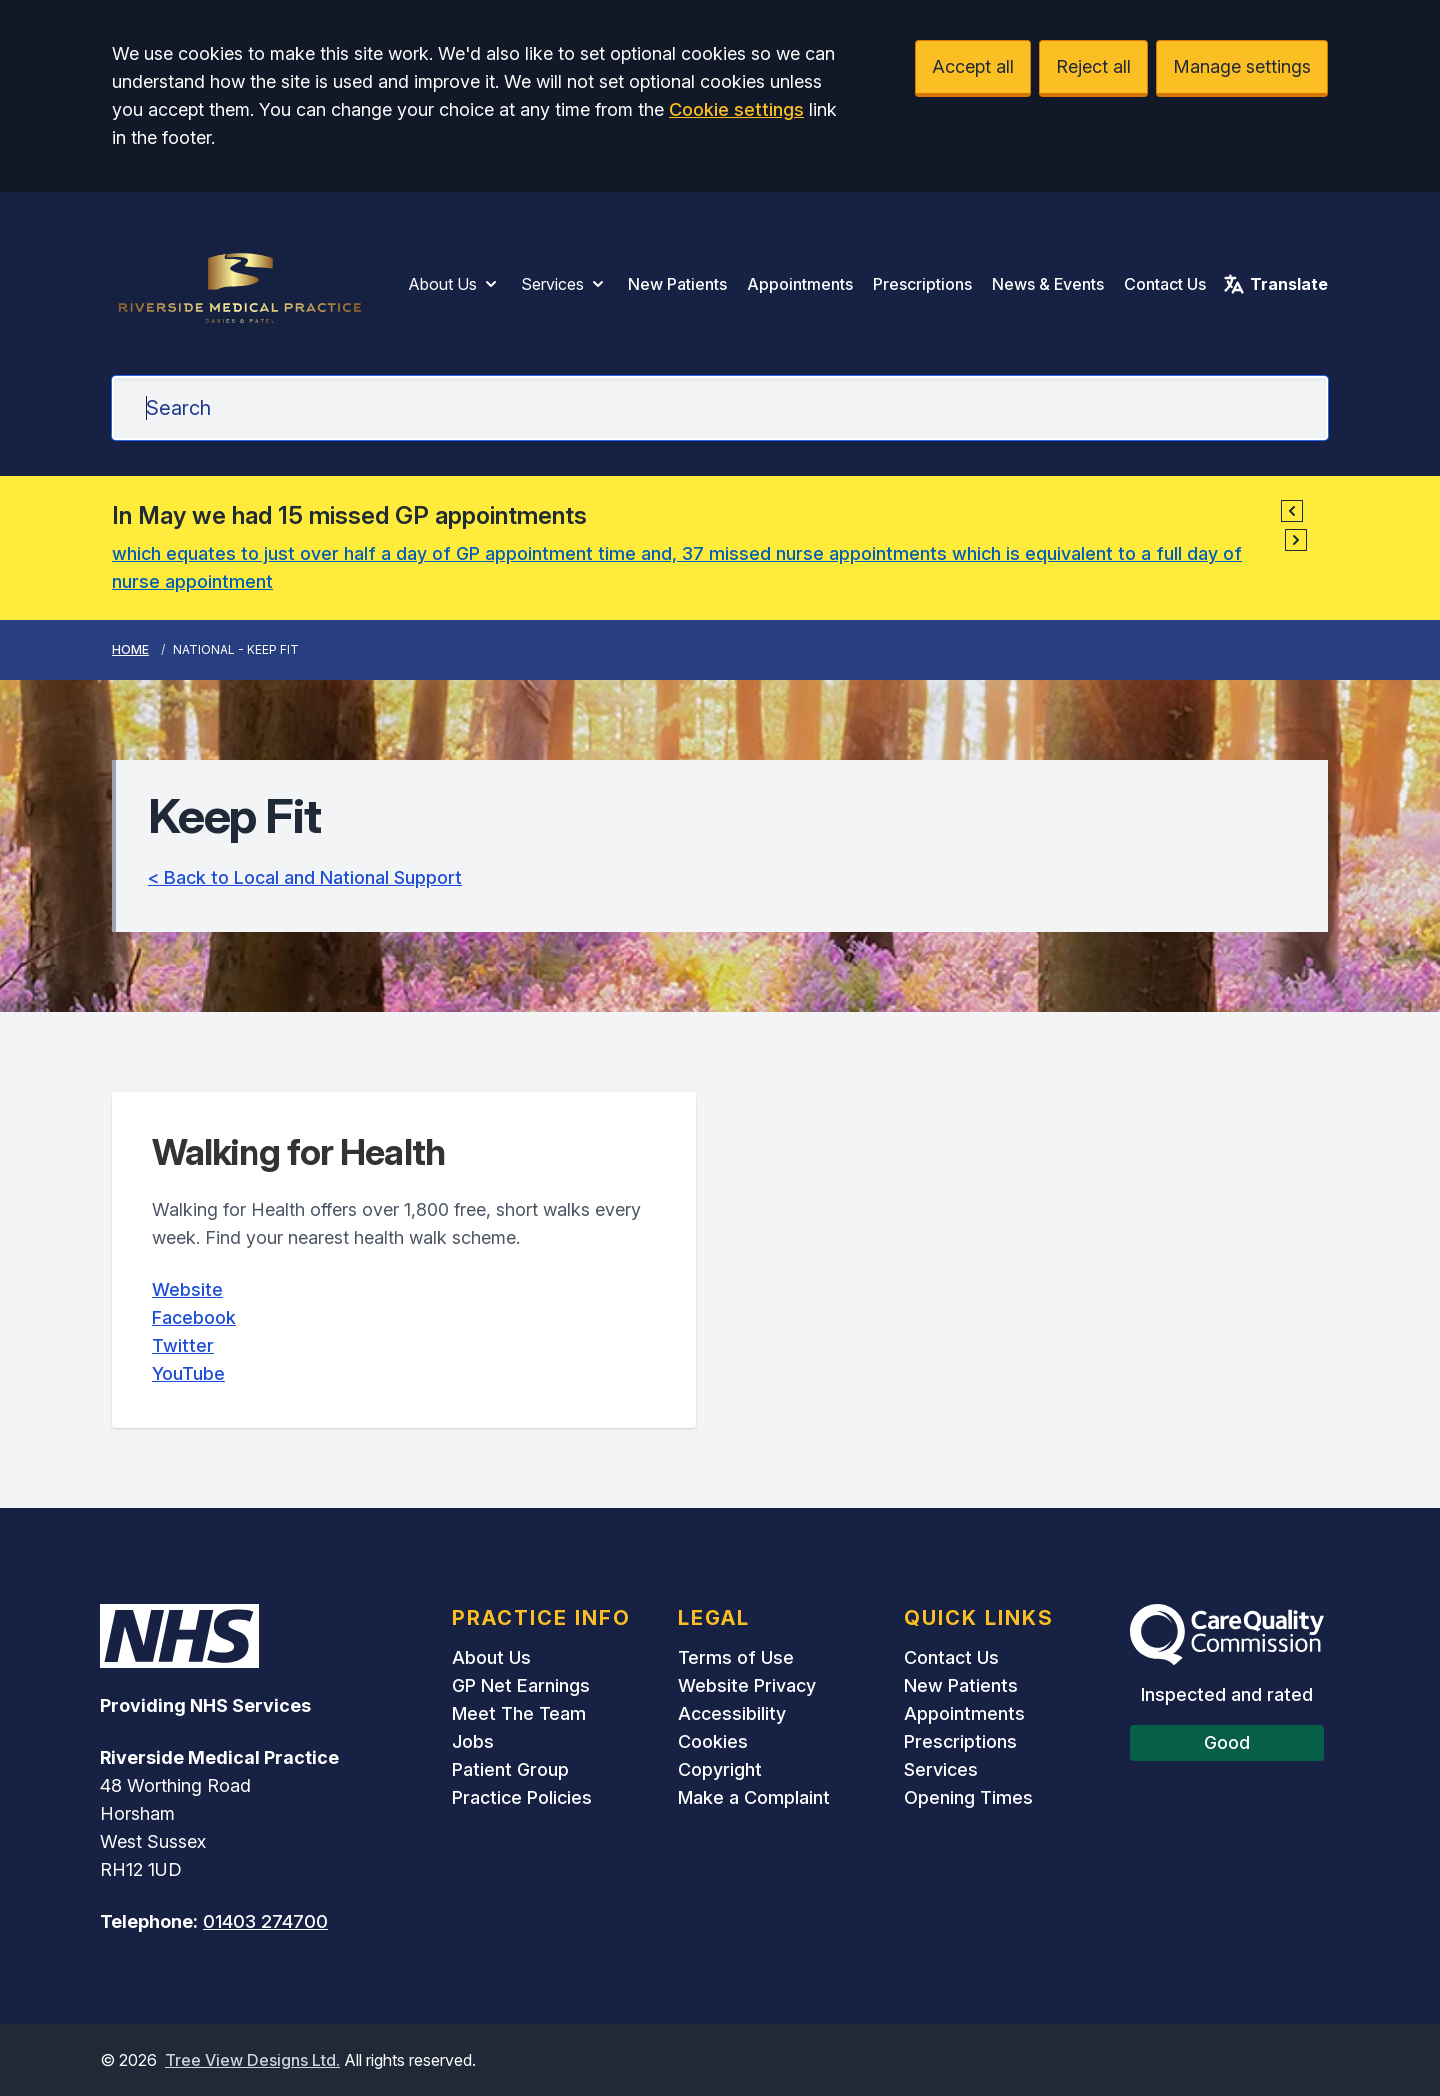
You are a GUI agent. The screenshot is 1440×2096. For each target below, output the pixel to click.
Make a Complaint (754, 1797)
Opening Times (968, 1797)
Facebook (194, 1317)
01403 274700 (265, 1921)
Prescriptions (922, 284)
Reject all (1093, 66)
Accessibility (732, 1713)
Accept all (973, 66)
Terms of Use (736, 1657)
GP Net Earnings (521, 1685)
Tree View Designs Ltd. (252, 2060)
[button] (1292, 511)
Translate (1275, 284)
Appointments (800, 284)
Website (187, 1289)
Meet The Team (519, 1713)
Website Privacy (747, 1685)
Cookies (713, 1741)
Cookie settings (736, 109)
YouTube (188, 1373)
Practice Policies (522, 1797)
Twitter (183, 1345)
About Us (454, 284)
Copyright (720, 1769)
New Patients (677, 284)
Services (564, 284)
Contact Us (1165, 284)
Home (130, 649)
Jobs (473, 1741)
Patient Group (510, 1769)
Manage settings (1242, 66)
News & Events (1048, 284)
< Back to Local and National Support (305, 877)
